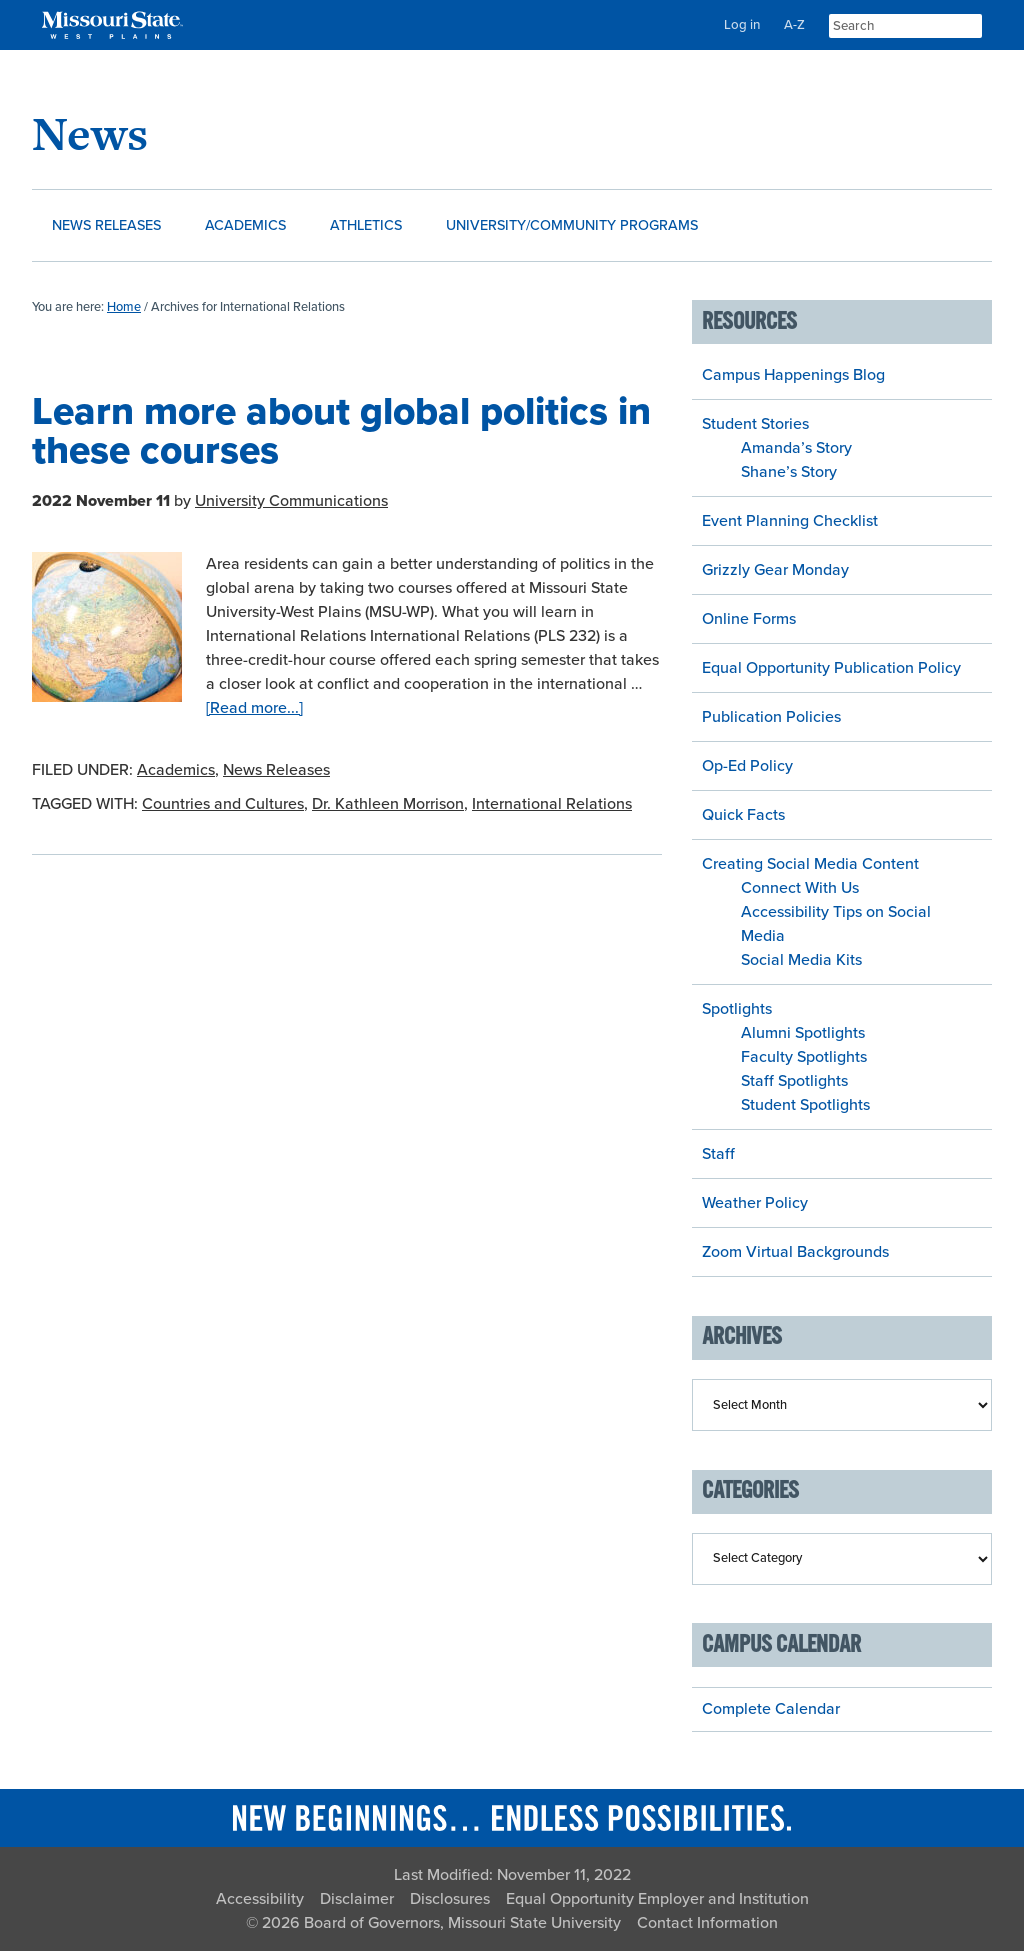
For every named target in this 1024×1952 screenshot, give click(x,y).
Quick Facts (743, 816)
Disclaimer (357, 1900)
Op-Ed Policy (747, 767)
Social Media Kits (801, 961)
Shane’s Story (789, 473)
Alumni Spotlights (803, 1034)
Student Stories (755, 425)
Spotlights (737, 1010)
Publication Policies (771, 718)
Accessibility (260, 1900)
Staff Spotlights (794, 1082)
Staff (718, 1155)
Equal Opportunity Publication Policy (831, 669)
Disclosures (450, 1900)
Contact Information (707, 1924)
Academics (176, 771)
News (90, 133)
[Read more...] (254, 709)
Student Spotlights (805, 1106)
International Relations (552, 805)
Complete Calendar (771, 1710)
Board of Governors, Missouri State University (462, 1924)
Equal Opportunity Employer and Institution (657, 1900)
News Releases (276, 771)
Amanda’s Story (796, 449)
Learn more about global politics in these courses (341, 432)
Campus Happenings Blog (793, 376)
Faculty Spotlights (804, 1058)
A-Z (794, 25)
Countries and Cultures (223, 805)
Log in (742, 25)
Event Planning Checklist (790, 522)
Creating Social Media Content (810, 865)
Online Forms (749, 620)
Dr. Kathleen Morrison (388, 805)
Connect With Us (800, 889)
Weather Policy (755, 1204)
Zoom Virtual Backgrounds (795, 1253)
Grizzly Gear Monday (775, 571)
